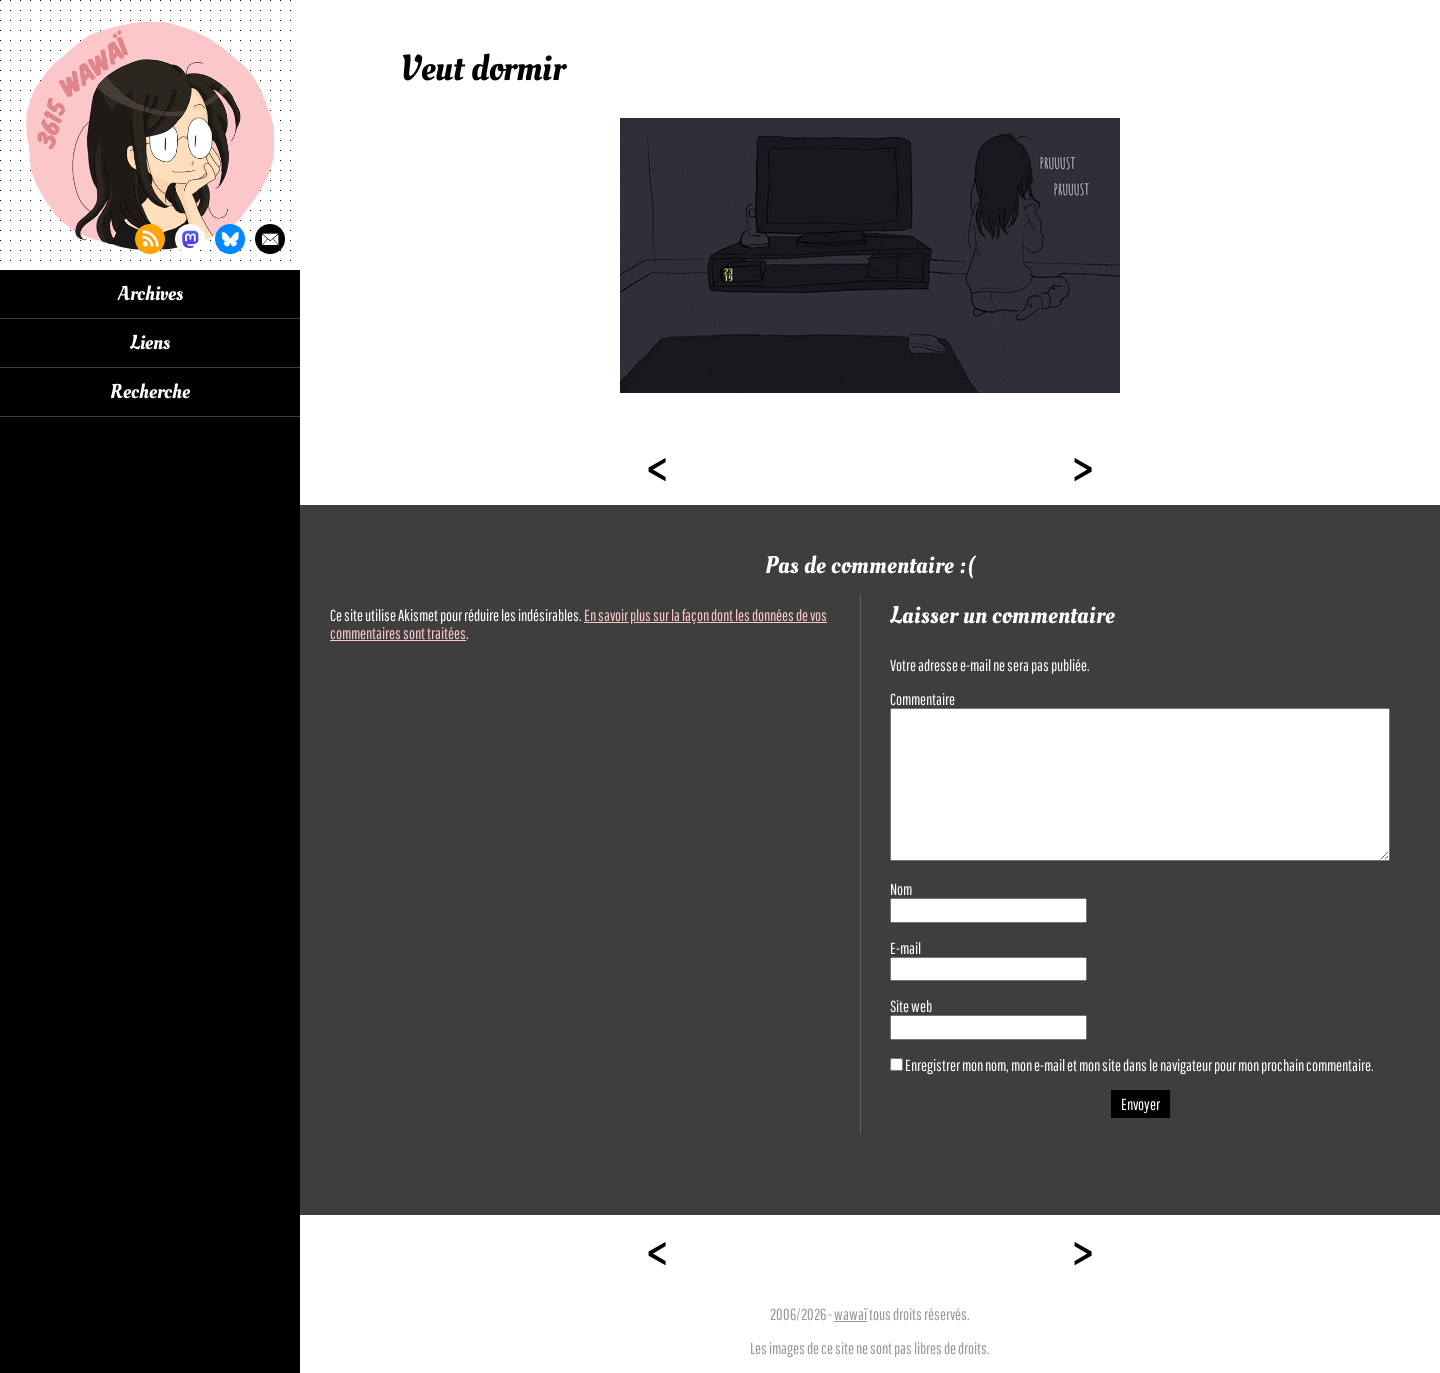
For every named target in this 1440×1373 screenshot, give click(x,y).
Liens (150, 343)
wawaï (850, 1314)
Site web (911, 1006)
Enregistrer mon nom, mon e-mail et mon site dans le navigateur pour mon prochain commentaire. (1139, 1065)
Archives (150, 294)
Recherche (150, 392)
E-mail (905, 948)
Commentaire (922, 699)
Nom (901, 889)
